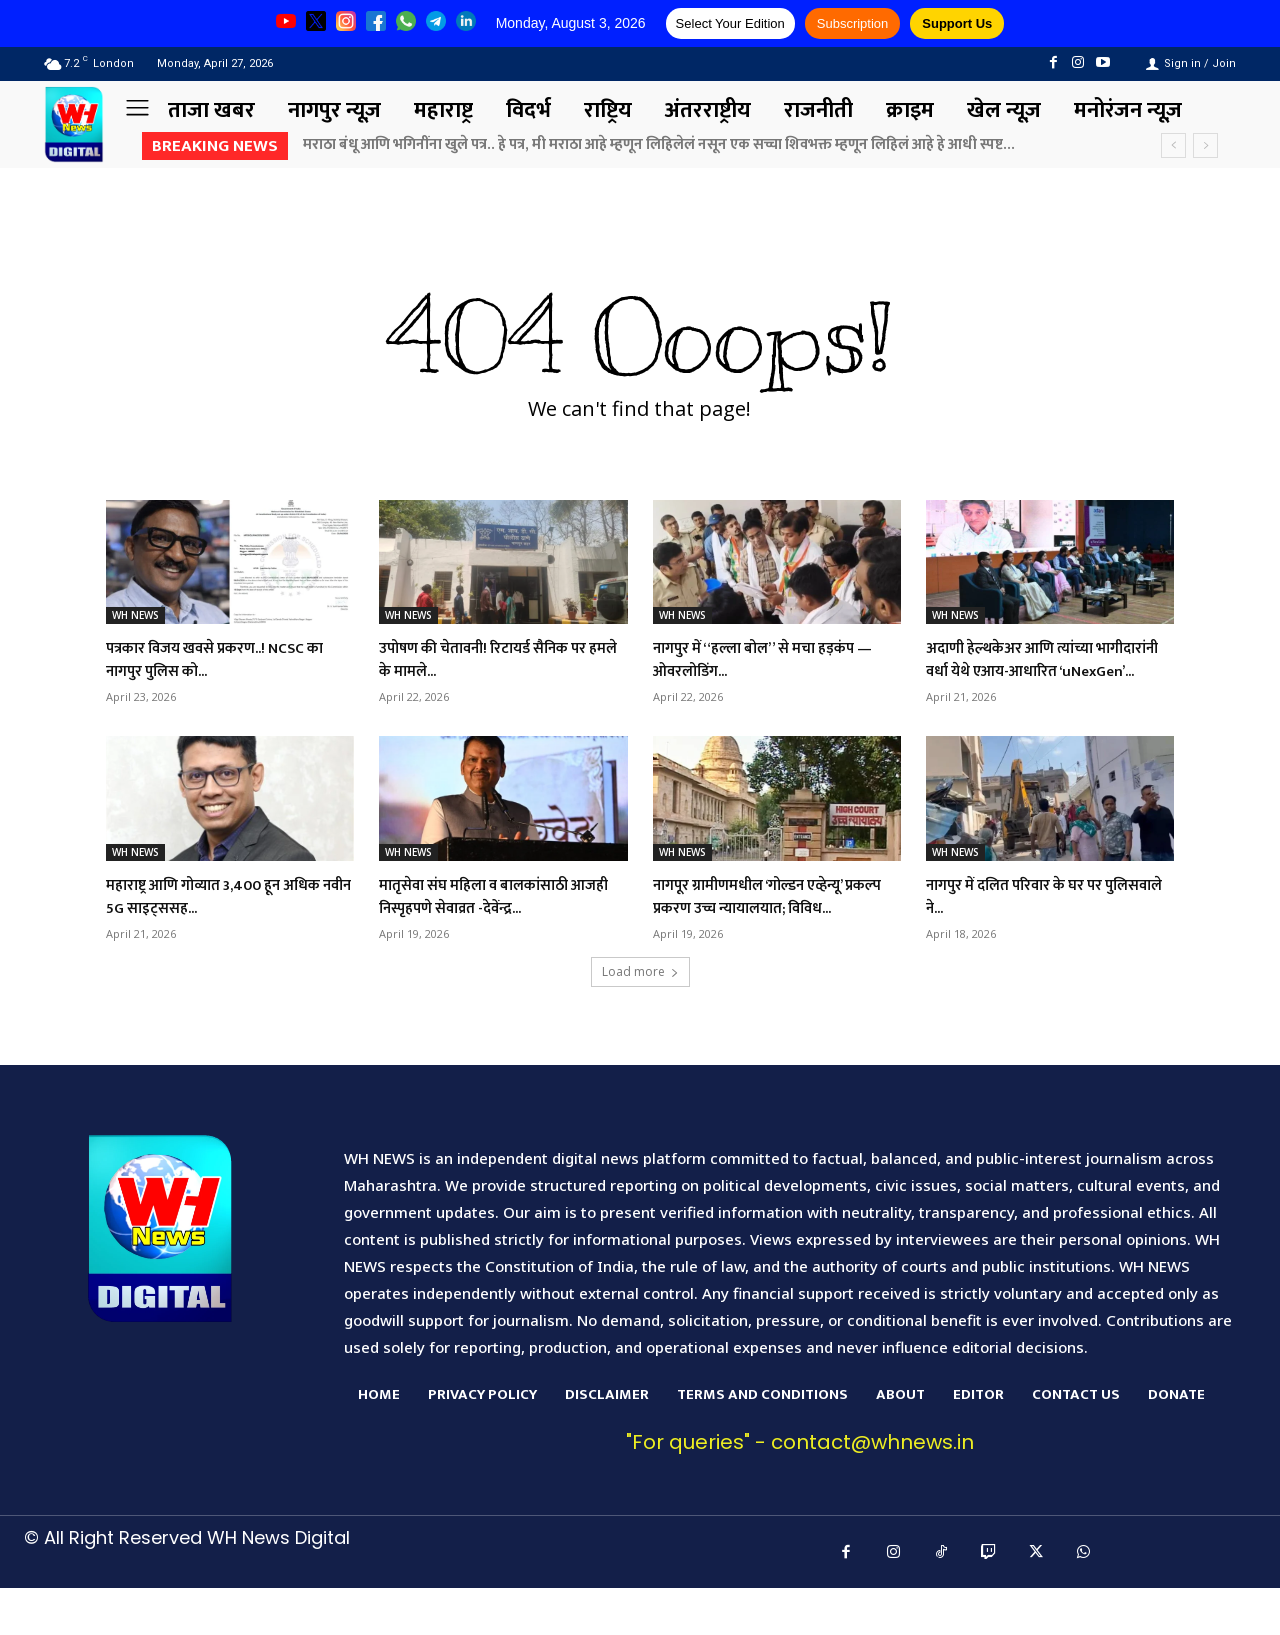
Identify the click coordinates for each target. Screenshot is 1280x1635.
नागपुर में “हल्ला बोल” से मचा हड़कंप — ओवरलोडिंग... (773, 659)
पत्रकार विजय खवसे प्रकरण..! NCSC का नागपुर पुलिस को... (225, 659)
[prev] (1173, 145)
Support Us (957, 23)
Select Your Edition (730, 23)
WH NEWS (135, 615)
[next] (1205, 145)
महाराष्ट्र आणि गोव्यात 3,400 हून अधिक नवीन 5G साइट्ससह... (211, 919)
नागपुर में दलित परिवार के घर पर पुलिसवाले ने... (1033, 919)
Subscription (853, 23)
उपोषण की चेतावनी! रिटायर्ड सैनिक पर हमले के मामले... (493, 659)
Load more (640, 1018)
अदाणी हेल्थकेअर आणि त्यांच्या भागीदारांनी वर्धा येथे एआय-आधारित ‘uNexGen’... (1044, 671)
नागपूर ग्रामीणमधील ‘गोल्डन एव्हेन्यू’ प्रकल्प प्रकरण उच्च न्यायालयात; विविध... (770, 931)
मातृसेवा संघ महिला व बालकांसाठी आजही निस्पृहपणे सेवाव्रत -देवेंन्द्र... (493, 919)
